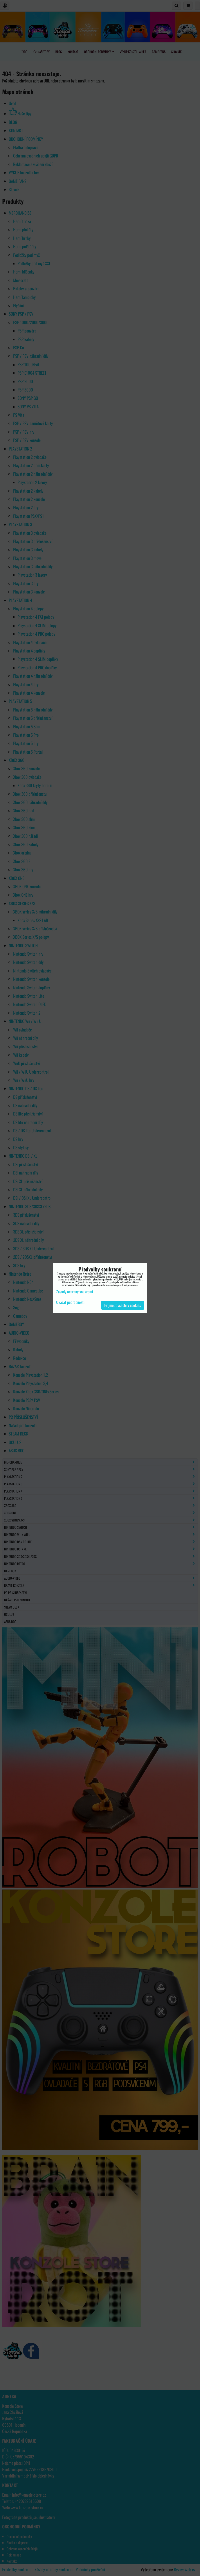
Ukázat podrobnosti (70, 1302)
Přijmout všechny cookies (122, 1305)
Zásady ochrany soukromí (74, 1291)
